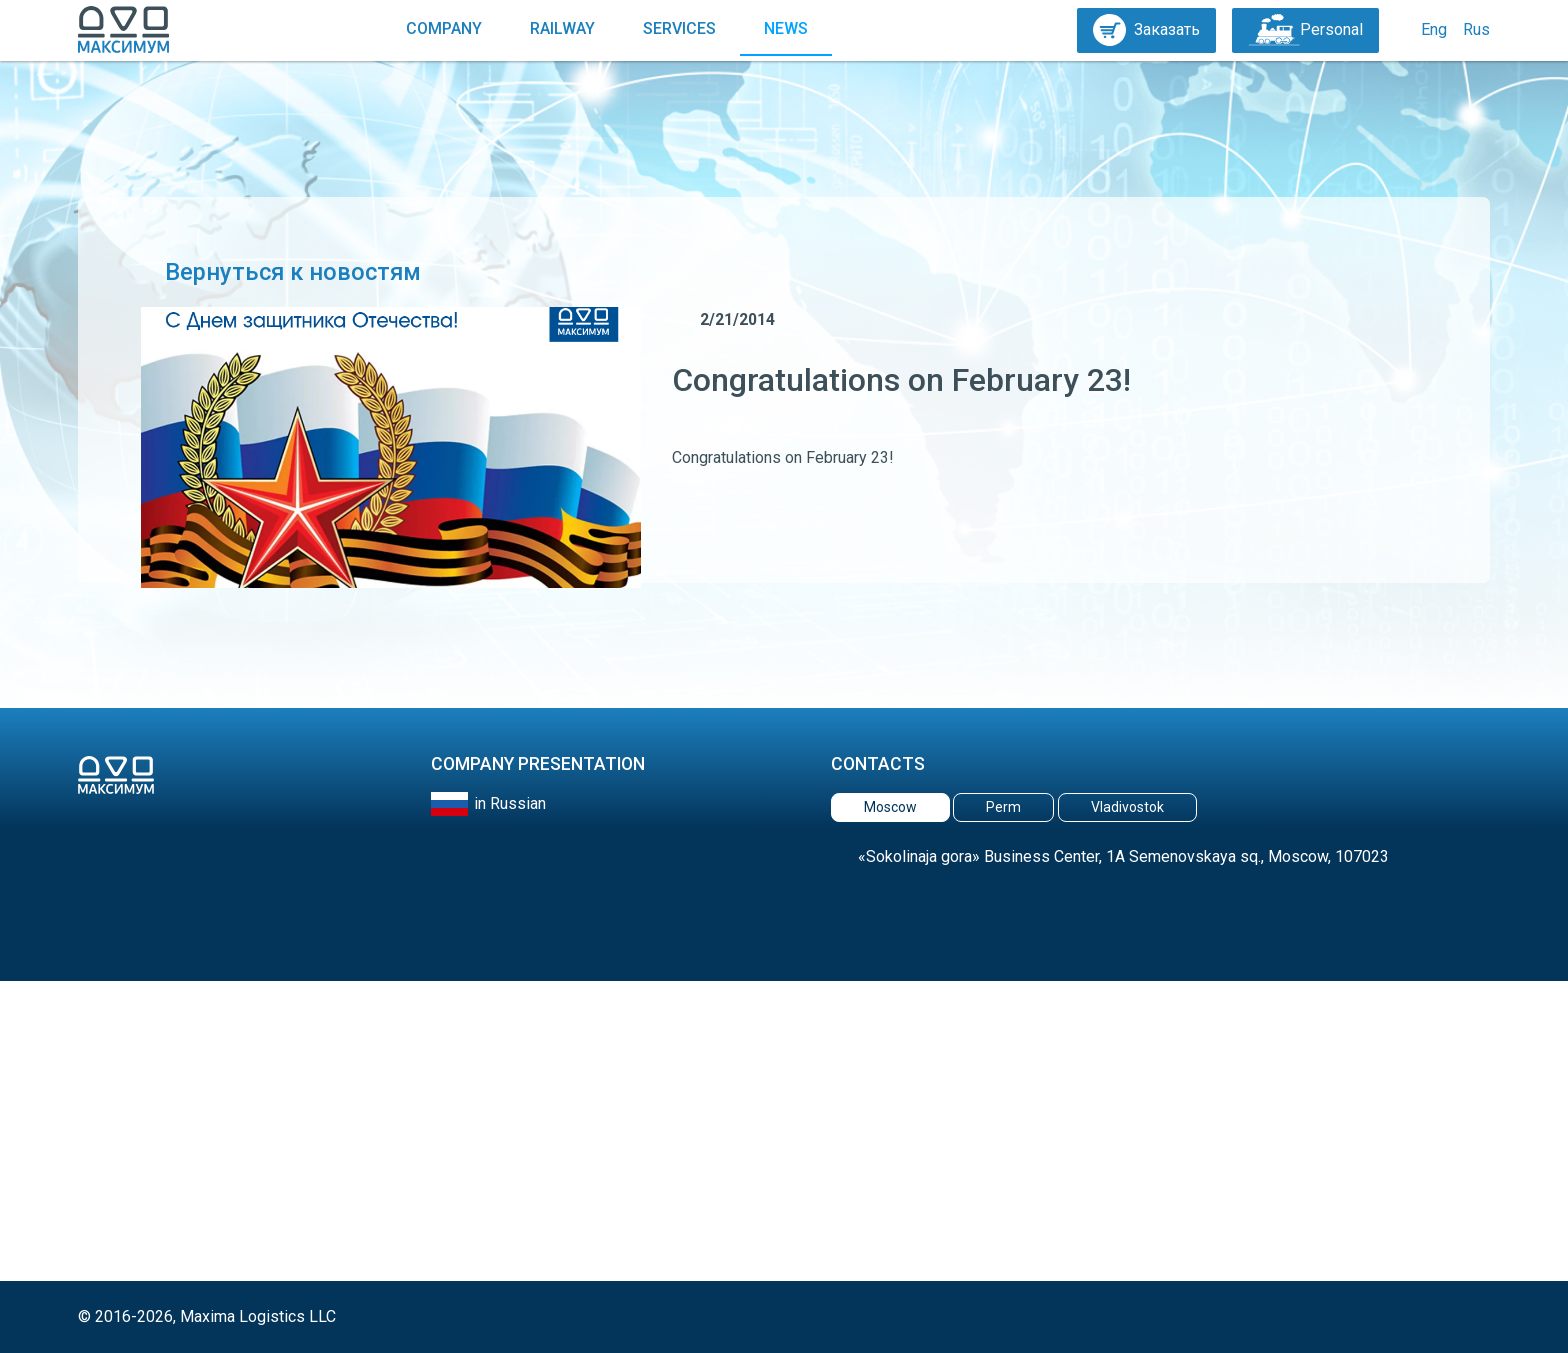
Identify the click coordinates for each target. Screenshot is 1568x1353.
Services (679, 28)
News (786, 28)
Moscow (890, 807)
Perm (1003, 807)
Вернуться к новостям (281, 272)
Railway (562, 28)
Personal (1305, 30)
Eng (1434, 29)
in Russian (510, 803)
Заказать (1146, 30)
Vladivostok (1127, 807)
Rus (1476, 29)
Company (444, 28)
